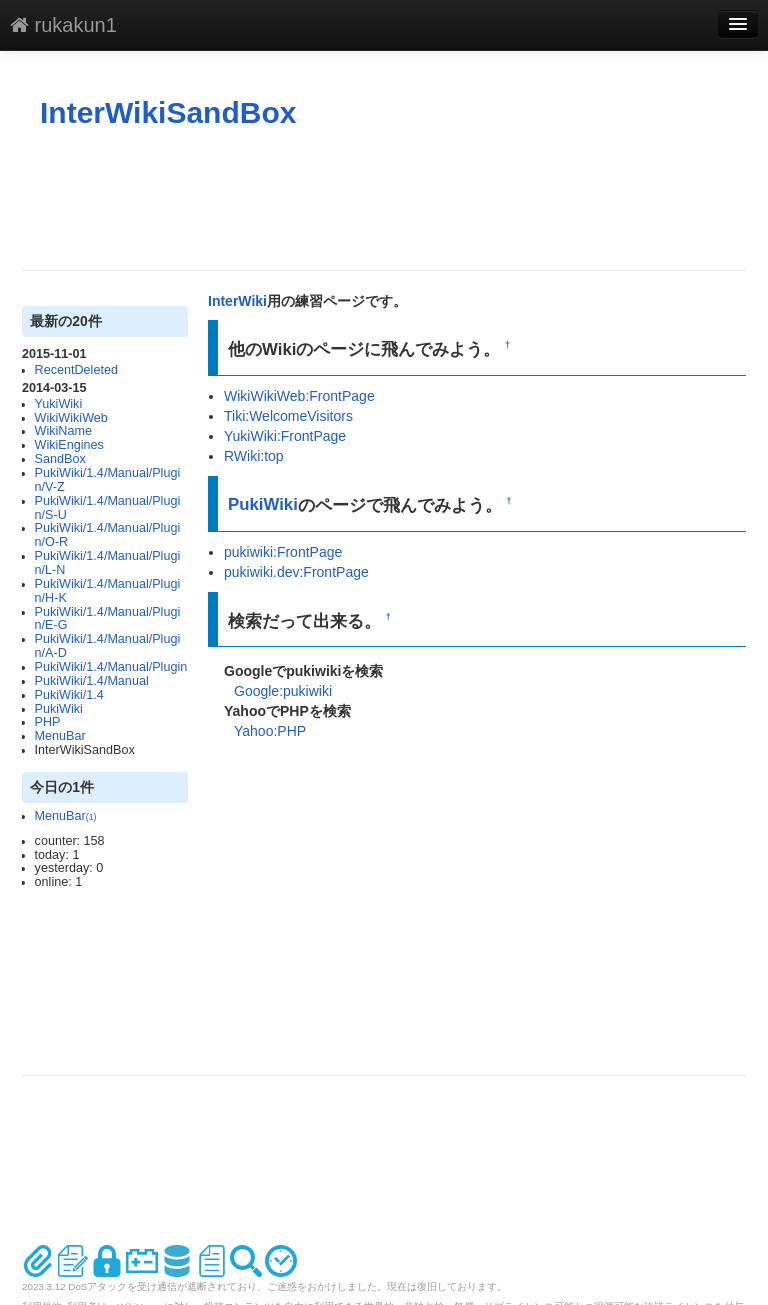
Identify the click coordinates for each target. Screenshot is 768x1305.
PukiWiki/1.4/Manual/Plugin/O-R (108, 535)
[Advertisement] (386, 200)
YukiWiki (59, 404)
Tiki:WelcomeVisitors (288, 416)
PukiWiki (59, 709)
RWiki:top (254, 456)
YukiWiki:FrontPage (285, 436)
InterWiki (237, 301)
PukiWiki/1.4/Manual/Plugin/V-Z (108, 480)
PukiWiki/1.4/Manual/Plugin (111, 667)
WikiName (63, 431)
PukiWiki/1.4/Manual (92, 681)
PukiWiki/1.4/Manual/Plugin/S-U (108, 508)
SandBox (60, 459)
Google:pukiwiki (283, 691)
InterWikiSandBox (168, 112)
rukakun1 (63, 25)
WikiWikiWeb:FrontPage (299, 396)
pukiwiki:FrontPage (283, 552)
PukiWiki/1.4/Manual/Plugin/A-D (108, 646)
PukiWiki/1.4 (69, 695)
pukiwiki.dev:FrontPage (296, 572)
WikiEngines (69, 445)
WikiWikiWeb (71, 418)
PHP (48, 722)
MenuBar (60, 736)
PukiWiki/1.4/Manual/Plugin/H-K (108, 591)
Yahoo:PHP (270, 731)
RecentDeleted (76, 370)
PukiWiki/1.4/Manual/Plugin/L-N (108, 563)
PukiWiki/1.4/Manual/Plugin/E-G (108, 619)
